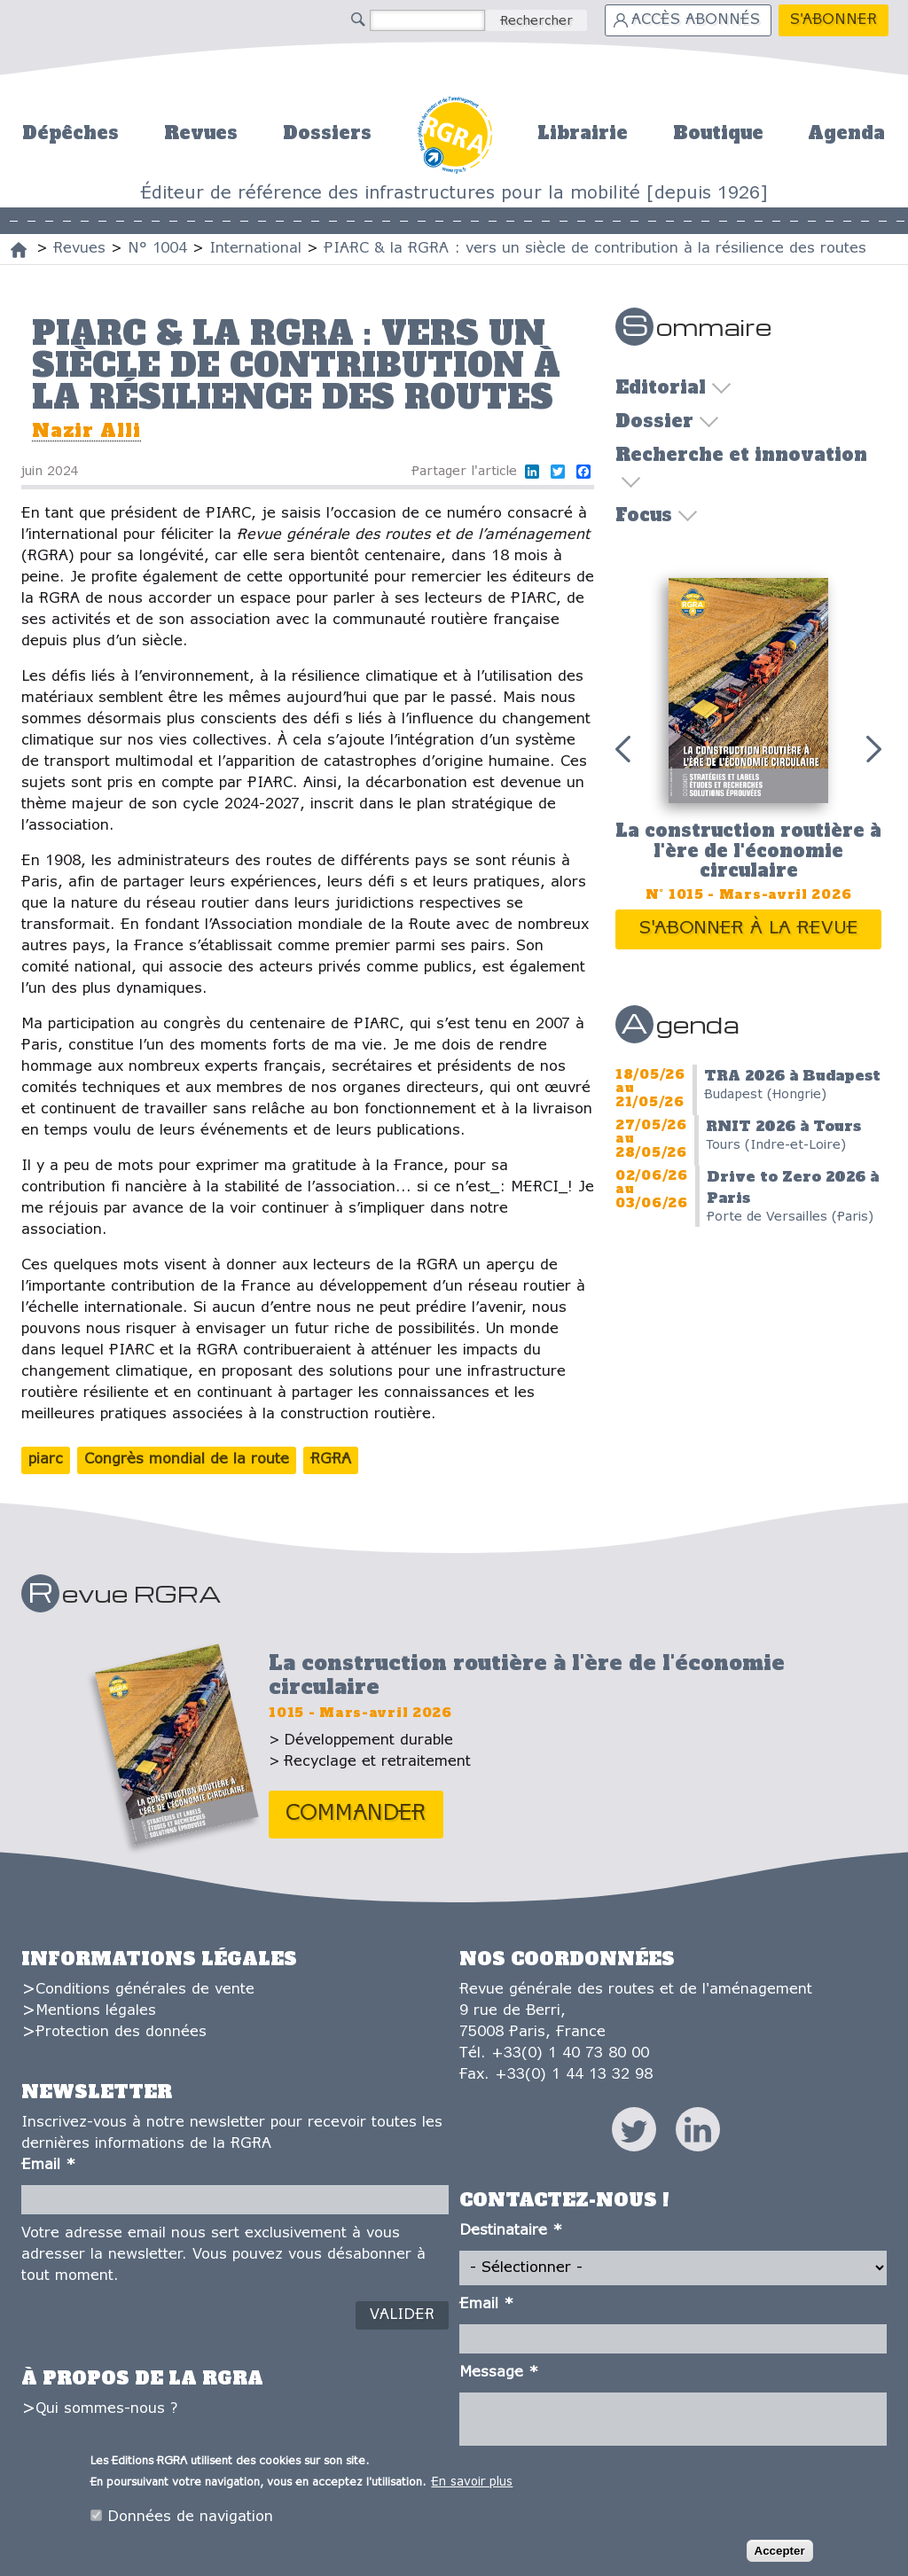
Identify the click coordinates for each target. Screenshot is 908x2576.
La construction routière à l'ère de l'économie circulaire (748, 850)
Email (48, 2165)
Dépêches (70, 133)
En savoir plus (472, 2485)
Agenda (846, 133)
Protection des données (121, 2032)
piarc (45, 1459)
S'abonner (833, 20)
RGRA (330, 1459)
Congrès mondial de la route (186, 1459)
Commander (356, 1814)
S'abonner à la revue (748, 928)
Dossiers (327, 133)
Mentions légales (95, 2011)
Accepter (780, 2554)
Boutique (718, 133)
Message (498, 2372)
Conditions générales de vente (144, 1989)
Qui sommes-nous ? (106, 2409)
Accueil (454, 132)
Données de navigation (190, 2519)
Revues (201, 133)
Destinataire (510, 2230)
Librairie (582, 133)
